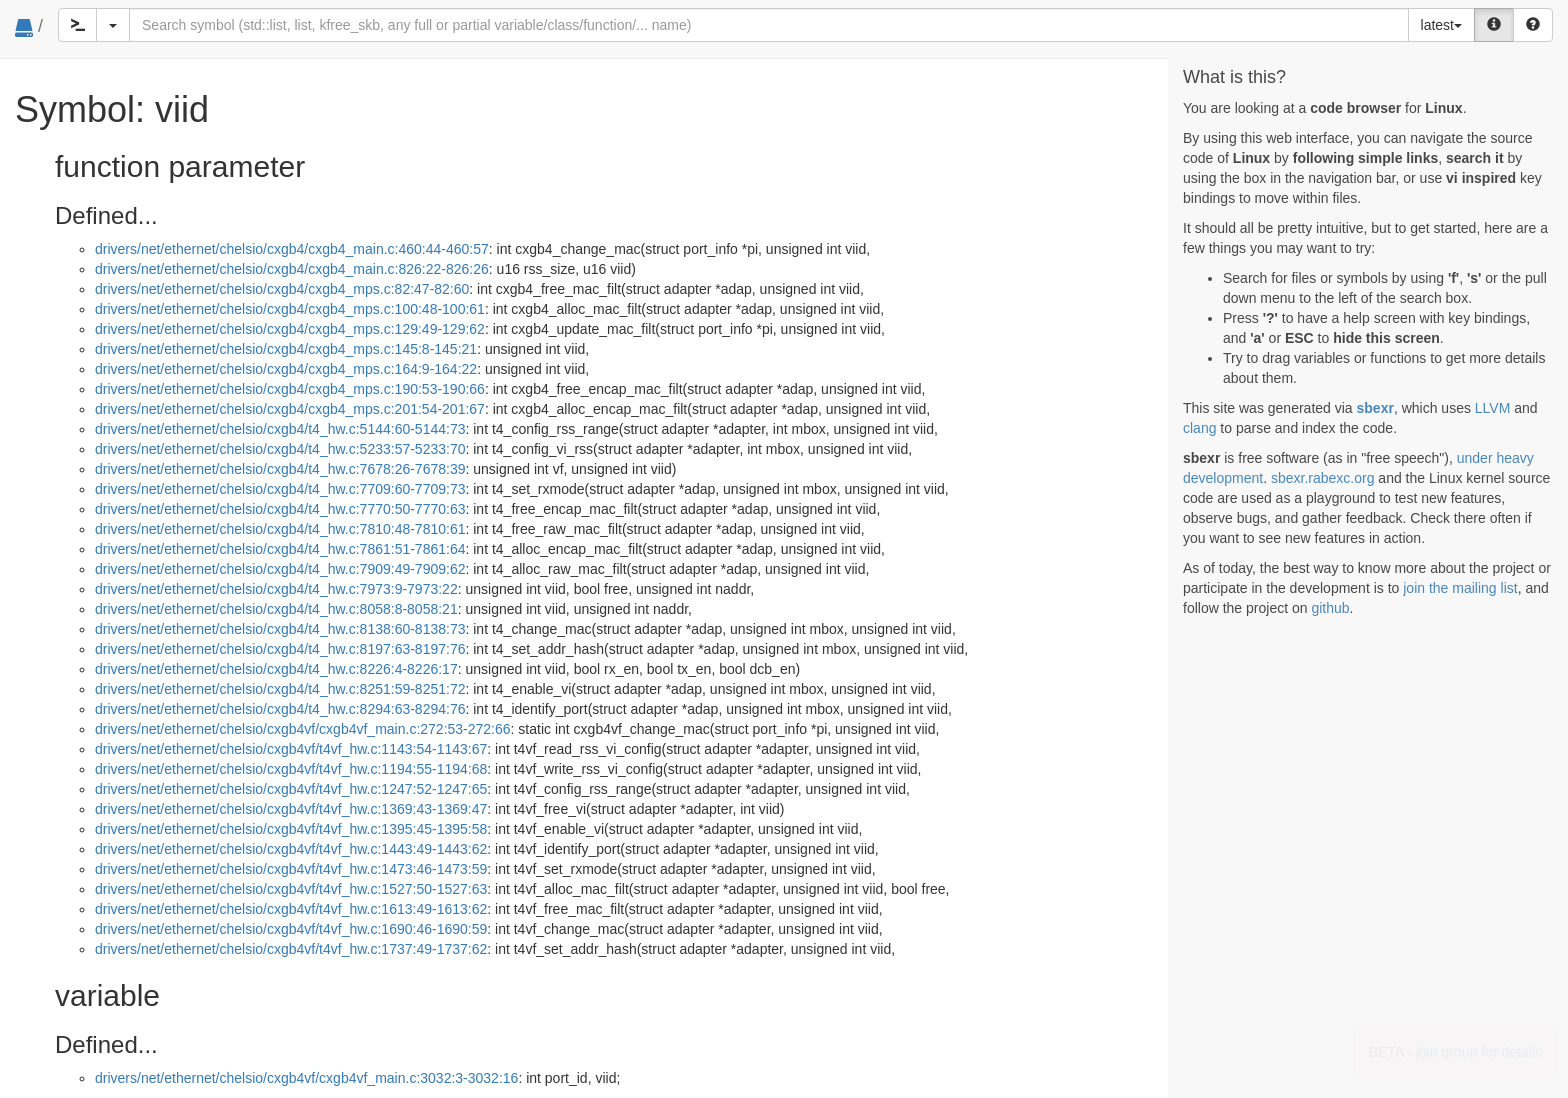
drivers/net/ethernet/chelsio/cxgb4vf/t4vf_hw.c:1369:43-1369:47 (291, 809)
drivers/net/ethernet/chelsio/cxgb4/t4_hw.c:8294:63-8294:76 (280, 709)
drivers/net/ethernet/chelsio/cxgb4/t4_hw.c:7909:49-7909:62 (280, 569)
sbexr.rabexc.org (1323, 478)
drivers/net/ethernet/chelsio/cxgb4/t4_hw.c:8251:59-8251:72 (280, 689)
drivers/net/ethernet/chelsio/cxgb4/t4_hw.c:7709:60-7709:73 (280, 489)
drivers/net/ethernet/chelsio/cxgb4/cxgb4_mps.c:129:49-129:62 (290, 329)
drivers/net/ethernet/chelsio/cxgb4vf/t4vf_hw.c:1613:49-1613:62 (291, 909)
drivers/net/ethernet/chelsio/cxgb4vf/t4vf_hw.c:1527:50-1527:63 (291, 889)
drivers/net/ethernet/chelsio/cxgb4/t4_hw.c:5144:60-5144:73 (280, 429)
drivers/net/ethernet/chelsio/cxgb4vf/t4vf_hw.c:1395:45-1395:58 (291, 829)
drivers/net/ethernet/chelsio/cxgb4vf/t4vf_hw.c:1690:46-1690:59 (291, 929)
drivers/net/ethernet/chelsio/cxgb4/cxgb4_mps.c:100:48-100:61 (290, 309)
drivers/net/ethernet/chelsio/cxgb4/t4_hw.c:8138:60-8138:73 (280, 629)
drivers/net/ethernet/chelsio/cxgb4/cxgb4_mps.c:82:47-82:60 (282, 289)
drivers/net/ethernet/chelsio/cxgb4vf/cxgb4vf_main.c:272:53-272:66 (303, 729)
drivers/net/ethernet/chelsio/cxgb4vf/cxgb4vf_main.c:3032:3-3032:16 (306, 1078)
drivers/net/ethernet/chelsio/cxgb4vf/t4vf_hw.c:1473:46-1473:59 (291, 869)
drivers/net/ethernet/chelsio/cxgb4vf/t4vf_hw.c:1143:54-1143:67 (291, 749)
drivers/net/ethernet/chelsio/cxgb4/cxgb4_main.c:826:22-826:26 (292, 269)
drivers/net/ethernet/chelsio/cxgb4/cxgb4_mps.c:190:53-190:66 (290, 389)
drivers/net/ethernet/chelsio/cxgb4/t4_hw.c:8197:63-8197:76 (280, 649)
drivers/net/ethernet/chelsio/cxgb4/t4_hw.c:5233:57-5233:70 (280, 449)
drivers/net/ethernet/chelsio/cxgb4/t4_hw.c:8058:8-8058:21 (276, 609)
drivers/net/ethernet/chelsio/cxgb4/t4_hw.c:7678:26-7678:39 (280, 469)
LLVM (1493, 408)
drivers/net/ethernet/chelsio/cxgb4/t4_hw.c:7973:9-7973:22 (276, 589)
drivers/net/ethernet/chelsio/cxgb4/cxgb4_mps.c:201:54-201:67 (290, 409)
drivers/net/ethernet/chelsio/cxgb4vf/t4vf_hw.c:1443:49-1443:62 (291, 849)
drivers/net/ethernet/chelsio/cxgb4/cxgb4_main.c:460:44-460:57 (292, 249)
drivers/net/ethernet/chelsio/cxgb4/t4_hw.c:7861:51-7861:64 (280, 549)
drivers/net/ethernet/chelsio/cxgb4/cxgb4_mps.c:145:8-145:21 (286, 349)
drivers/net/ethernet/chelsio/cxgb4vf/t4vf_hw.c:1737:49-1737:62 (291, 949)
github (1330, 608)
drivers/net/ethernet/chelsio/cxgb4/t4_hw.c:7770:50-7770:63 (280, 509)
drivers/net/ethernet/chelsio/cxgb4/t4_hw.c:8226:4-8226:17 (276, 669)
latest (1441, 25)
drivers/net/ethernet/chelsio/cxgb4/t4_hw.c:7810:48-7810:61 (280, 529)
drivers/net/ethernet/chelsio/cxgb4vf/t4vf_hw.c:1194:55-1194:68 (291, 769)
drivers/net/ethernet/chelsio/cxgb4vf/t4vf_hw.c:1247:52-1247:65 (291, 789)
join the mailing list (1460, 588)
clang (1199, 428)
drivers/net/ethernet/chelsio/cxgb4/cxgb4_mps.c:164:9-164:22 (286, 369)
